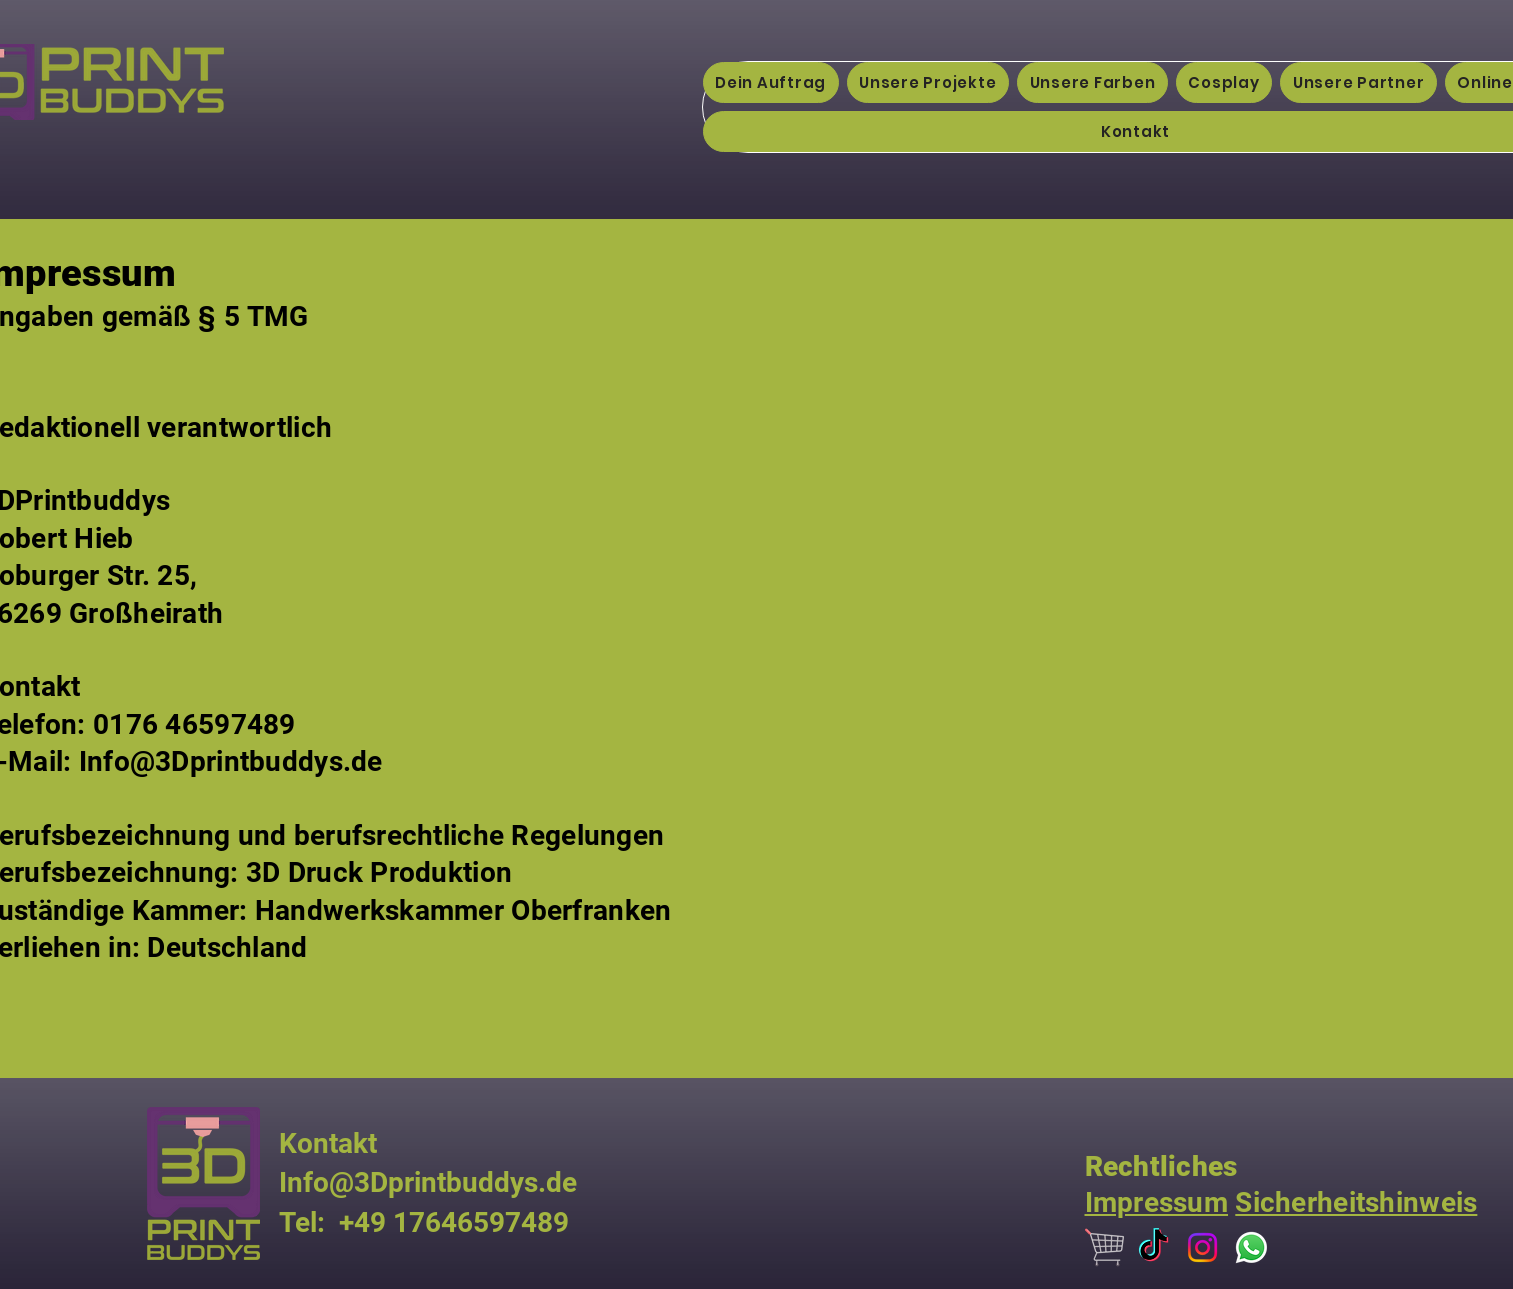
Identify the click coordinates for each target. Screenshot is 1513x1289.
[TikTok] (1153, 1247)
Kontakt (328, 1143)
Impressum (1157, 1202)
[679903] (1104, 1247)
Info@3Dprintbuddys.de (231, 761)
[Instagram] (1202, 1247)
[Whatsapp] (1251, 1247)
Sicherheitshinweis (1356, 1202)
